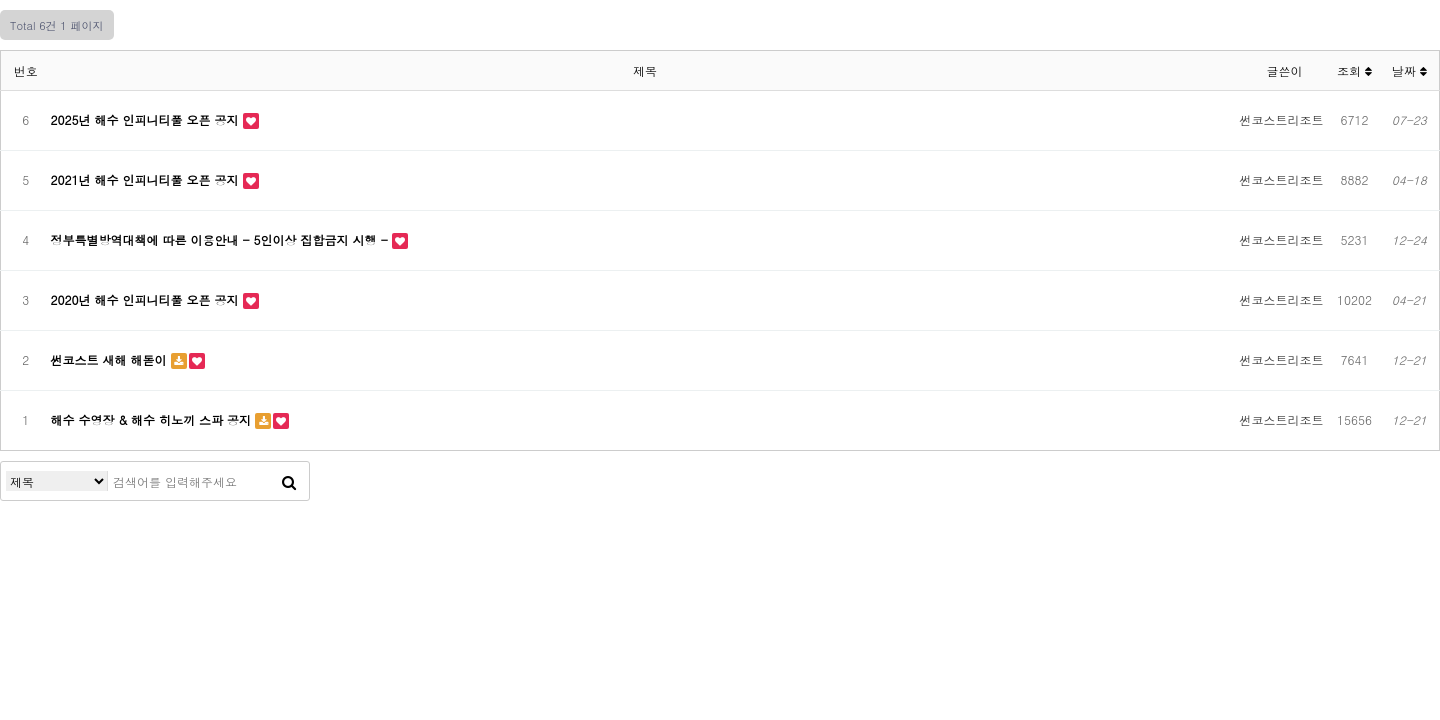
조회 (1354, 70)
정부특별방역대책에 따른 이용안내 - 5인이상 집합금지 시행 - (221, 239)
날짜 (1409, 70)
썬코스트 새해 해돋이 (111, 359)
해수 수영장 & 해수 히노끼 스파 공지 (153, 419)
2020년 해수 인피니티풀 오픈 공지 (147, 299)
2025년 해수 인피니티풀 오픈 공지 (147, 119)
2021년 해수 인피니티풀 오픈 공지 (147, 179)
